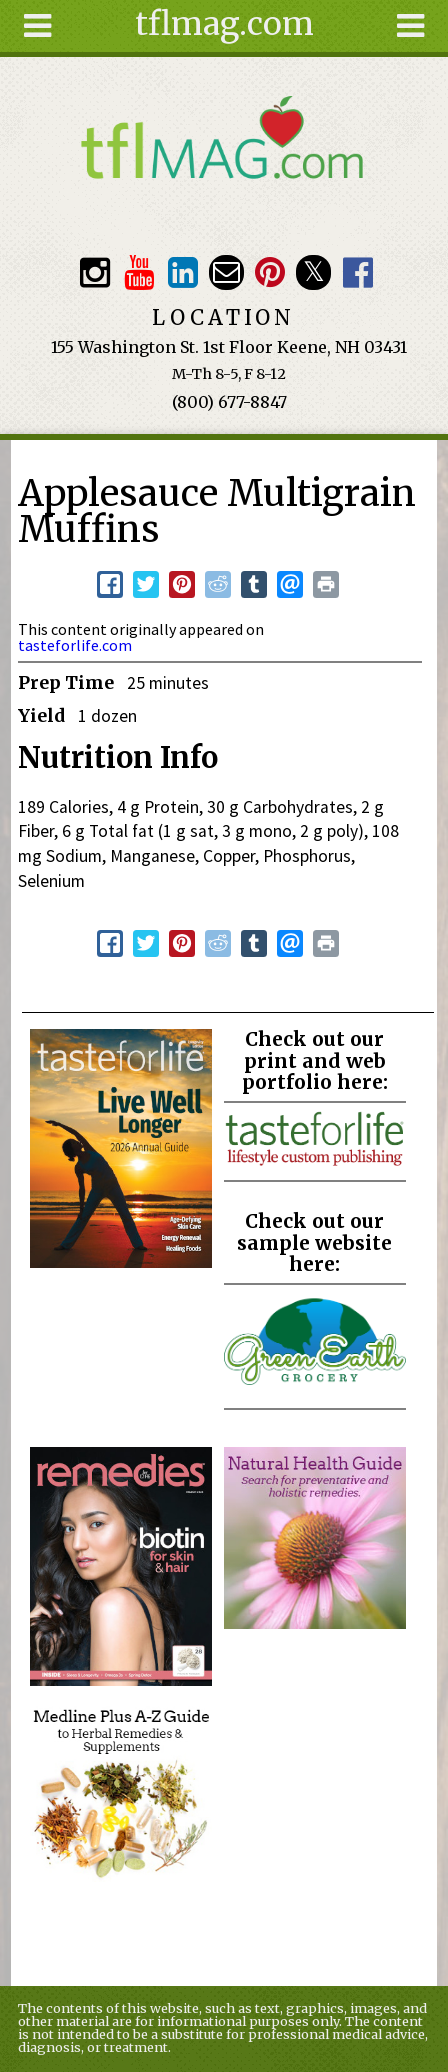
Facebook (357, 272)
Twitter (313, 272)
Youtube (138, 272)
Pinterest (269, 272)
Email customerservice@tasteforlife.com (226, 272)
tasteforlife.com (75, 645)
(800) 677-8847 (229, 402)
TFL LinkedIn (182, 272)
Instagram (94, 272)
